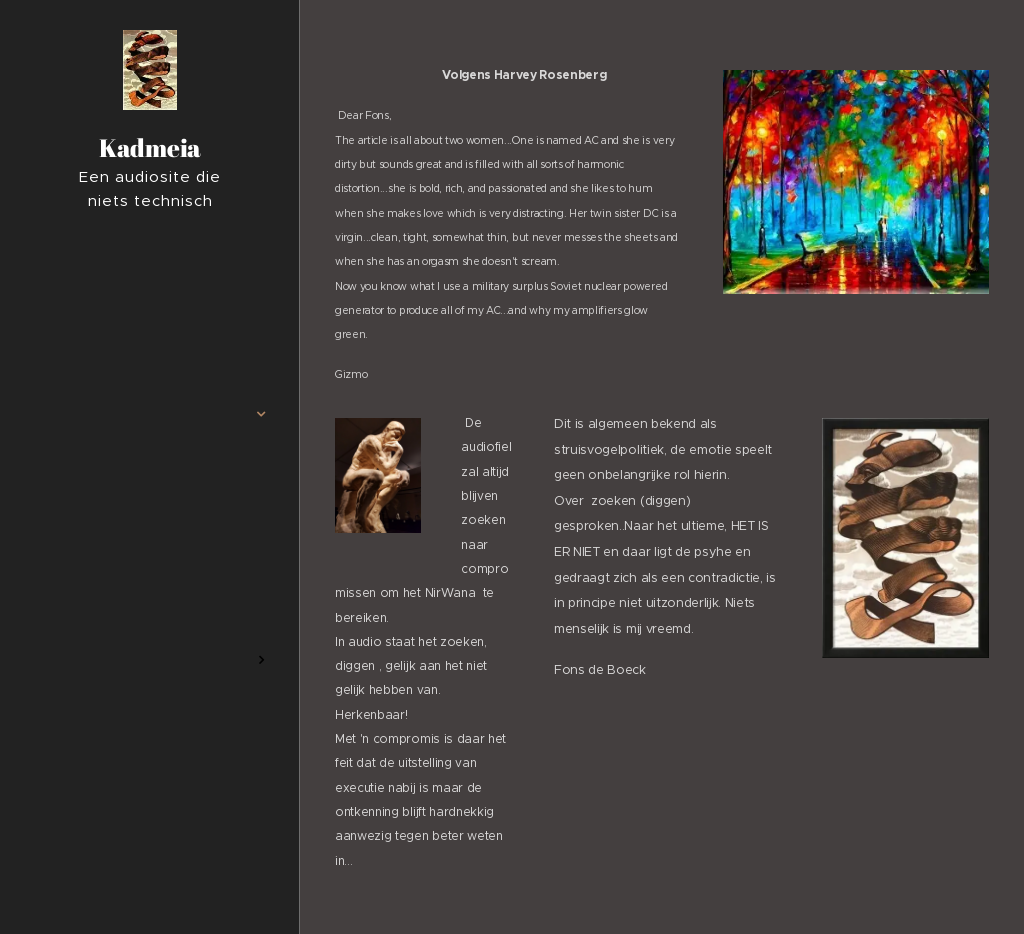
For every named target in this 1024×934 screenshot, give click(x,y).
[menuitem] (150, 354)
